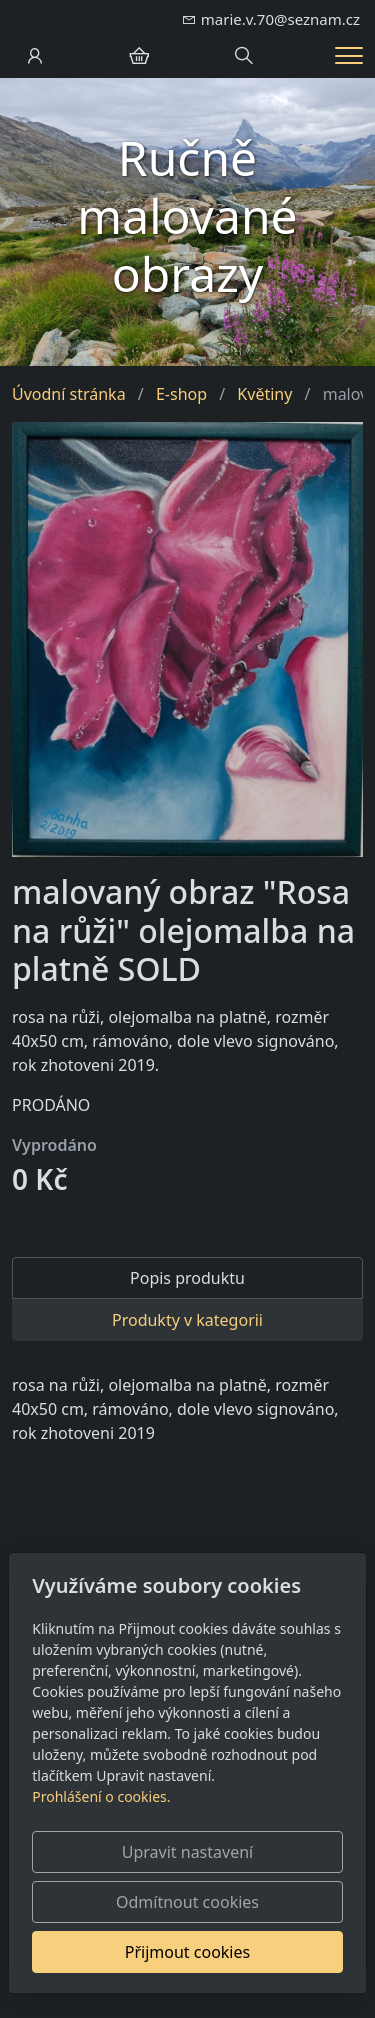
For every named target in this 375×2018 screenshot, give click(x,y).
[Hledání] (244, 56)
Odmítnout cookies (187, 1902)
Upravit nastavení (187, 1852)
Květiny (264, 394)
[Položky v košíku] (139, 56)
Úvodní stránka (69, 394)
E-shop (181, 394)
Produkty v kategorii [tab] (187, 1320)
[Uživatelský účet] (35, 56)
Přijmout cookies (187, 1952)
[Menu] (349, 55)
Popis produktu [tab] (187, 1278)
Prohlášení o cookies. (101, 1796)
